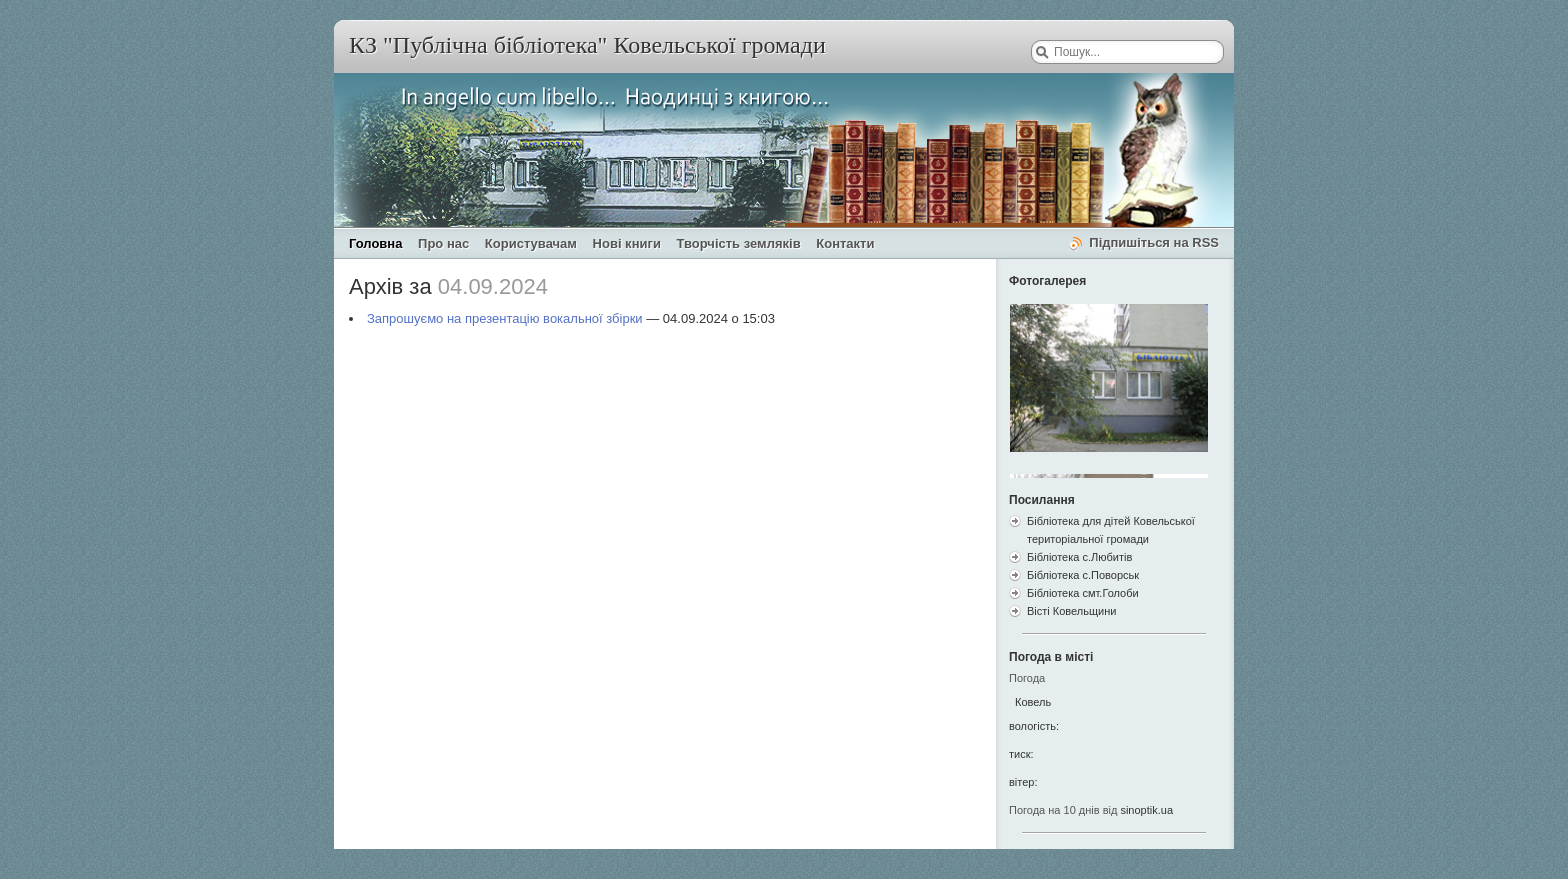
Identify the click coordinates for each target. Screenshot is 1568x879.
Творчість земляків (739, 243)
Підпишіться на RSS (1154, 242)
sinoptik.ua (1146, 810)
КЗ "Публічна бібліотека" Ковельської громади (587, 45)
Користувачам (531, 243)
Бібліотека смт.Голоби (1083, 593)
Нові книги (627, 243)
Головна (375, 243)
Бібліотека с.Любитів (1079, 557)
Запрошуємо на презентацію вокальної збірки (505, 318)
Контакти (845, 243)
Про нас (443, 243)
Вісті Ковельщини (1071, 611)
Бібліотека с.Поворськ (1083, 575)
